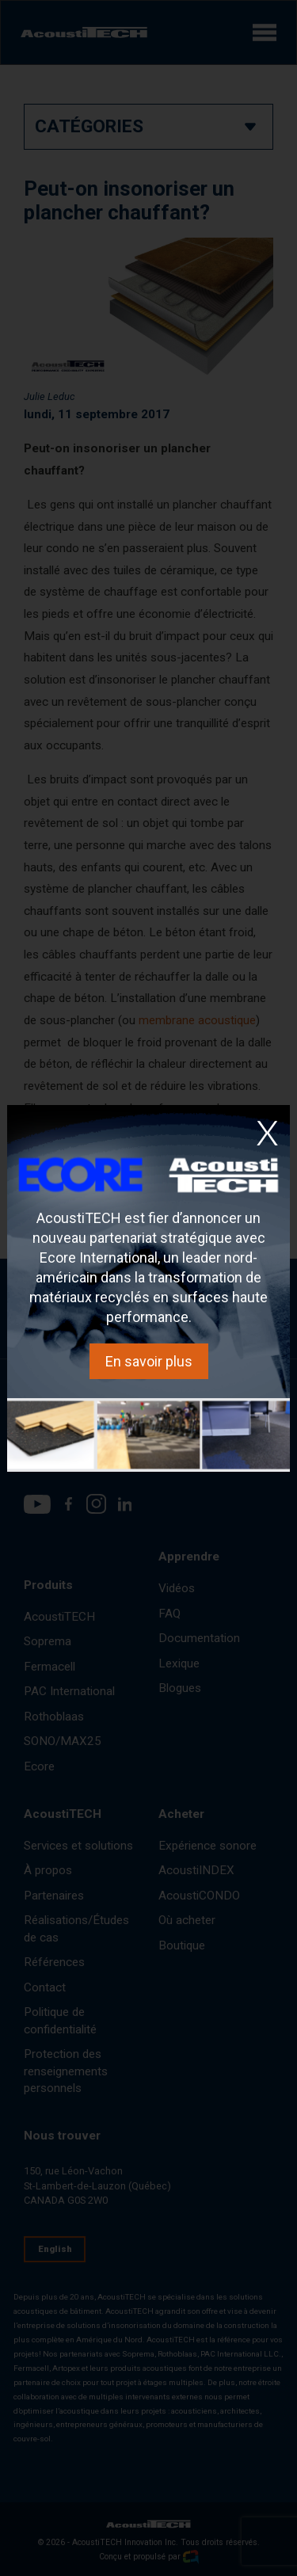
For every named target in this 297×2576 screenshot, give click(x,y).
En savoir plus (148, 1361)
